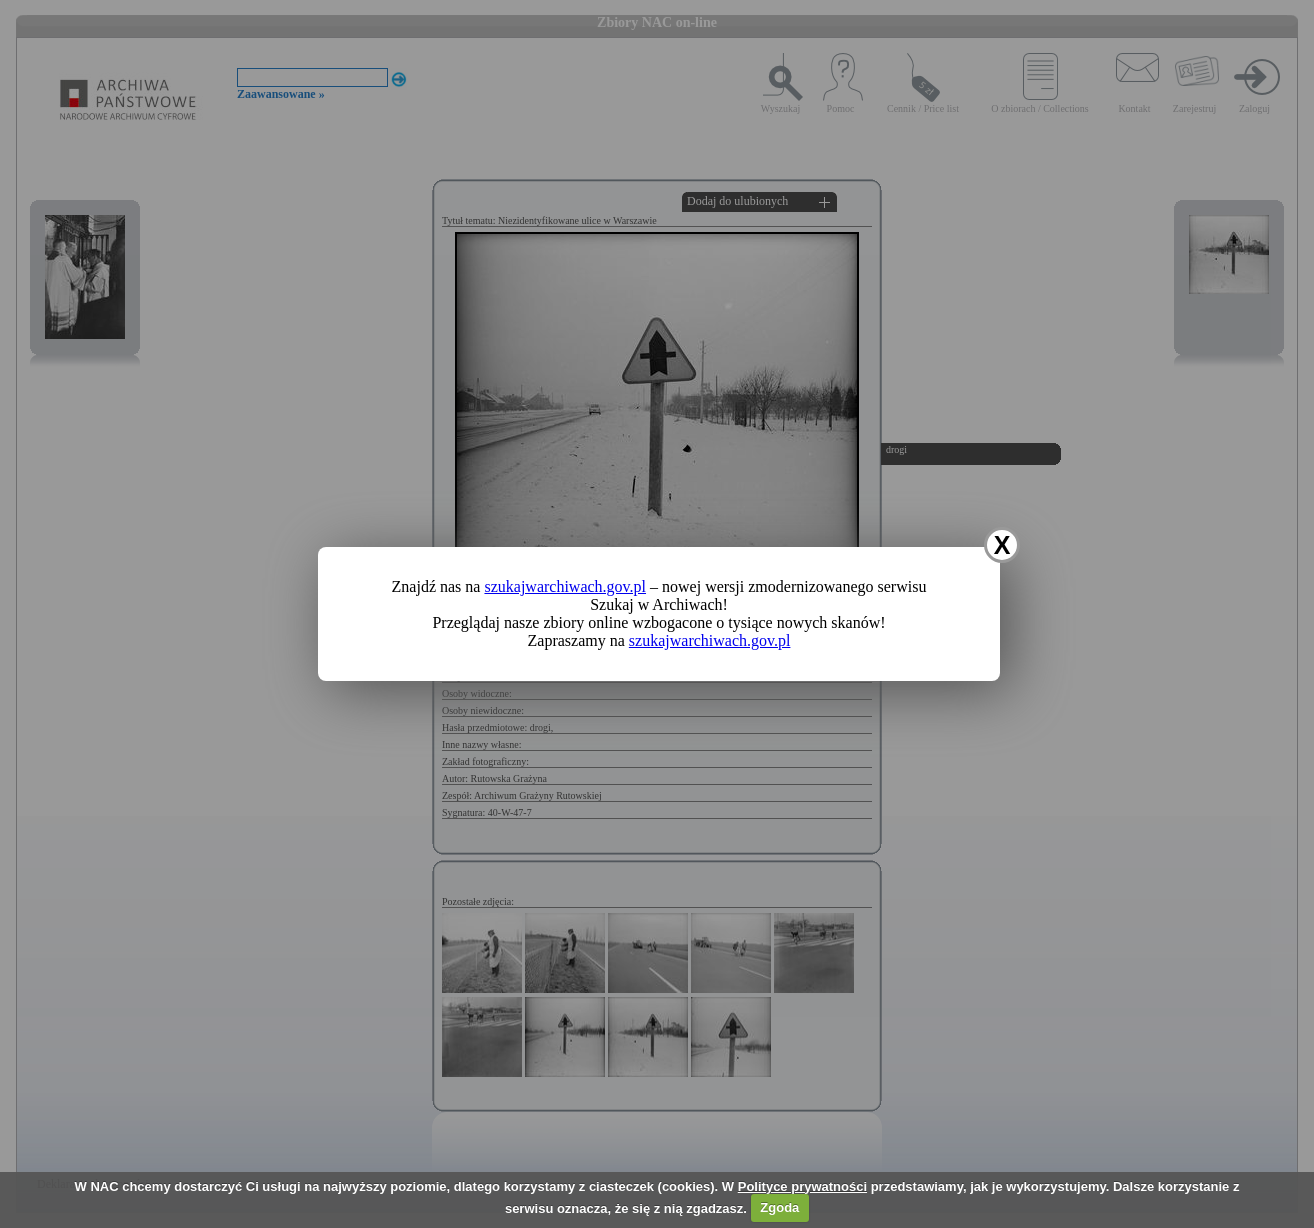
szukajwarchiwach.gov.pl (565, 586)
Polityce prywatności (802, 1186)
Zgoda (779, 1207)
